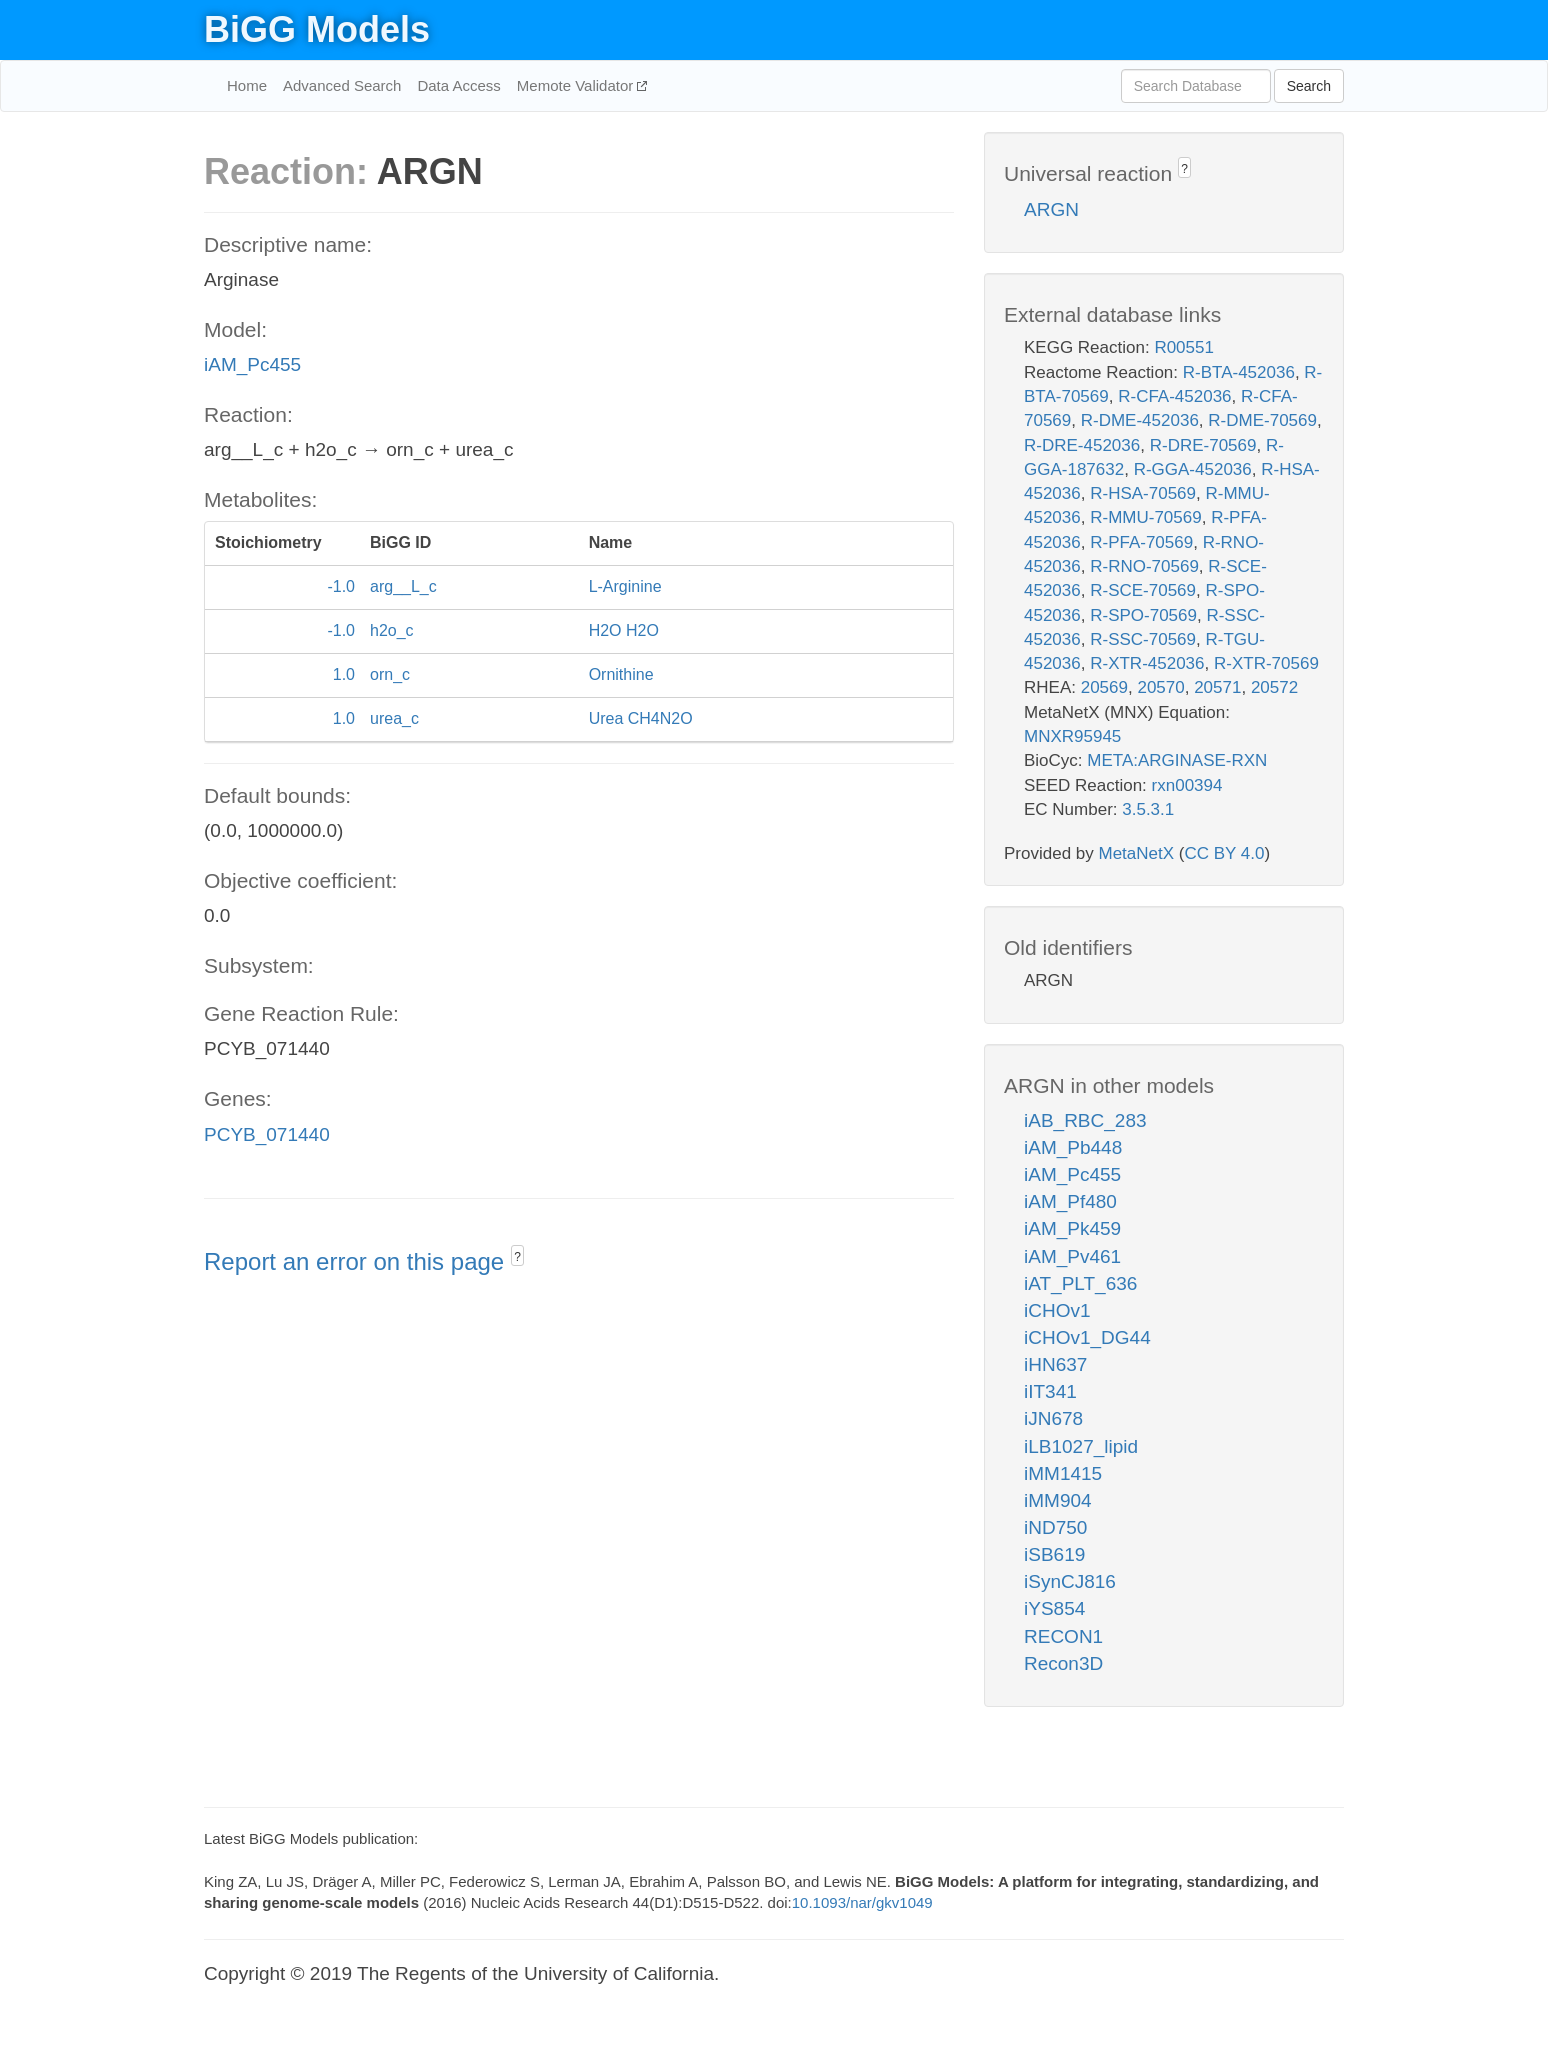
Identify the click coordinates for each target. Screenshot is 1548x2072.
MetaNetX (1137, 853)
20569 (1104, 687)
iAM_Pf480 (1070, 1201)
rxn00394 (1187, 785)
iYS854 (1054, 1608)
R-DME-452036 (1140, 420)
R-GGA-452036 (1193, 469)
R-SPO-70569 (1143, 615)
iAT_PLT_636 (1080, 1283)
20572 (1274, 687)
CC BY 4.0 (1224, 853)
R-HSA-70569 (1143, 493)
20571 (1217, 687)
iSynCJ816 (1070, 1581)
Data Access (458, 85)
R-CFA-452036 (1174, 396)
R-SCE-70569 (1143, 590)
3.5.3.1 (1148, 809)
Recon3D (1063, 1663)
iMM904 (1058, 1500)
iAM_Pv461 (1072, 1256)
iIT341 (1050, 1391)
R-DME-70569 (1262, 420)
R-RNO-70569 (1144, 566)
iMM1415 (1063, 1473)
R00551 (1184, 347)
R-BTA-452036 (1239, 372)
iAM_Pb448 (1073, 1147)
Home (247, 85)
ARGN (1051, 209)
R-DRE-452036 (1082, 445)
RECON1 (1063, 1636)
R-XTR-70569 (1266, 663)
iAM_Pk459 (1072, 1228)
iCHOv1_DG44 (1087, 1337)
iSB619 (1054, 1554)
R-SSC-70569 (1143, 639)
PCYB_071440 (267, 1134)
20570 (1160, 687)
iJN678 (1053, 1418)
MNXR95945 (1072, 736)
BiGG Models (317, 29)
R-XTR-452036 (1147, 663)
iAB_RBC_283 (1085, 1120)
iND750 (1055, 1527)
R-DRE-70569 (1203, 445)
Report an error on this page (357, 1261)
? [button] (517, 1257)
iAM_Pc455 (252, 364)
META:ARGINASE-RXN (1177, 760)
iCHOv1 (1057, 1310)
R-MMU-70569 (1145, 517)
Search (1309, 86)
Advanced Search (342, 85)
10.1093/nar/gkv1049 (862, 1902)
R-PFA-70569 (1141, 542)
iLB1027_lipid (1081, 1446)
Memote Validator (577, 85)
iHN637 (1055, 1364)
